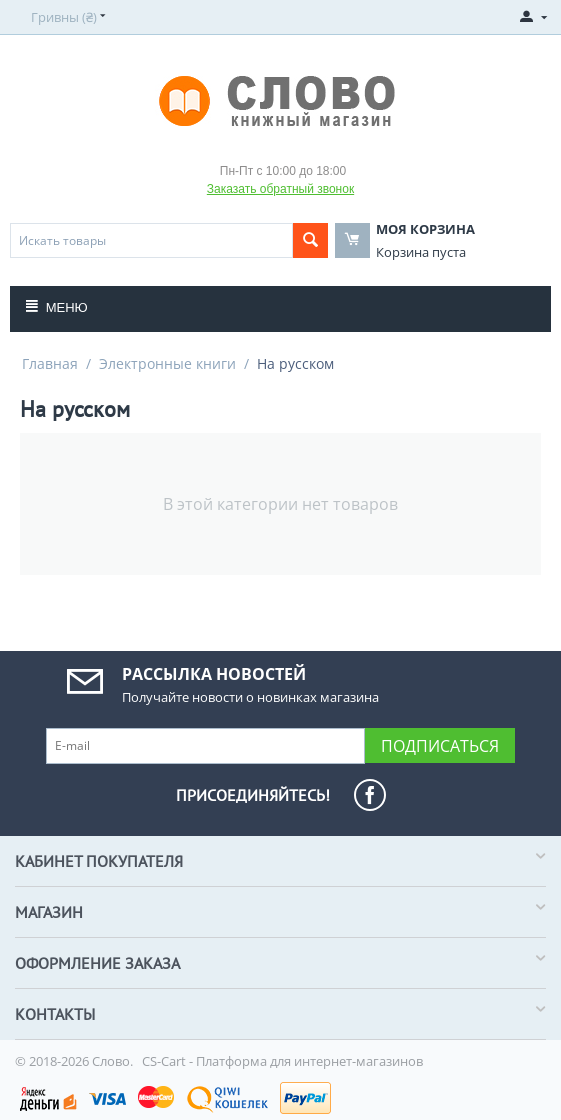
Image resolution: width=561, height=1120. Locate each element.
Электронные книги (167, 363)
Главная (50, 363)
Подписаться (440, 746)
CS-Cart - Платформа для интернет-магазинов (282, 1061)
